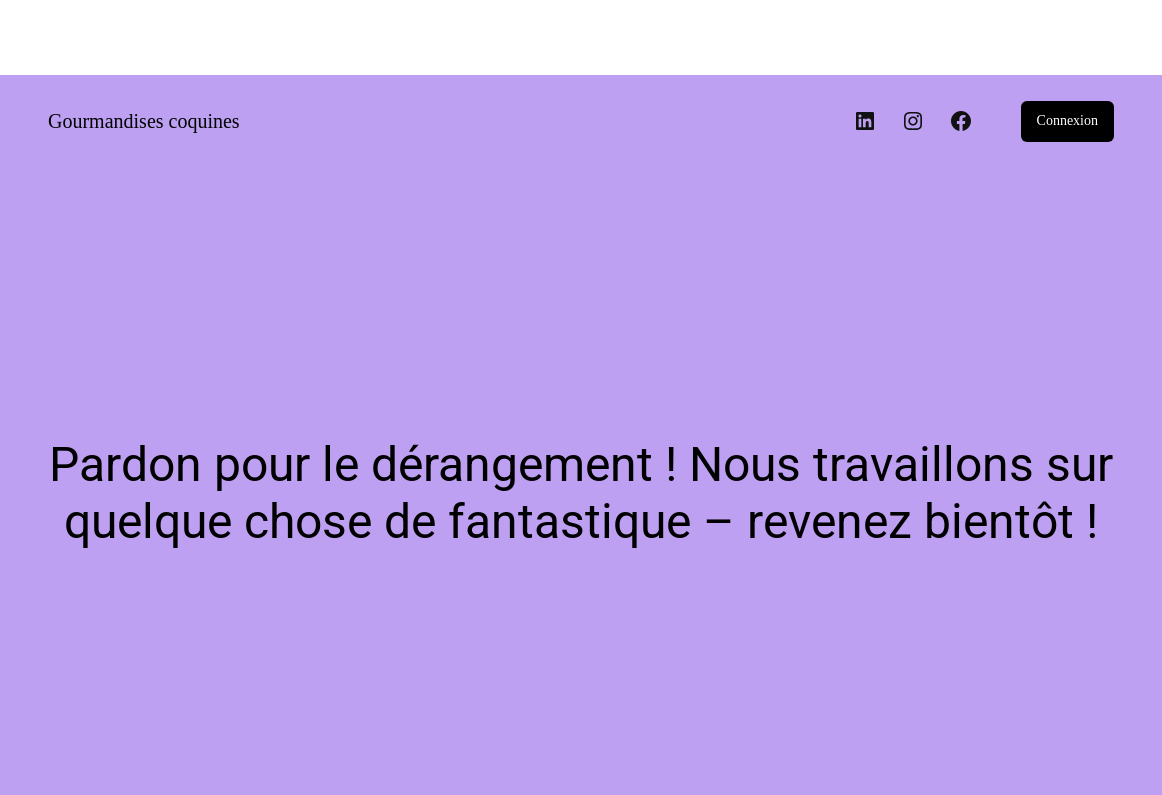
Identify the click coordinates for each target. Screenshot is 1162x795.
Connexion (1067, 120)
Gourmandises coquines (144, 121)
